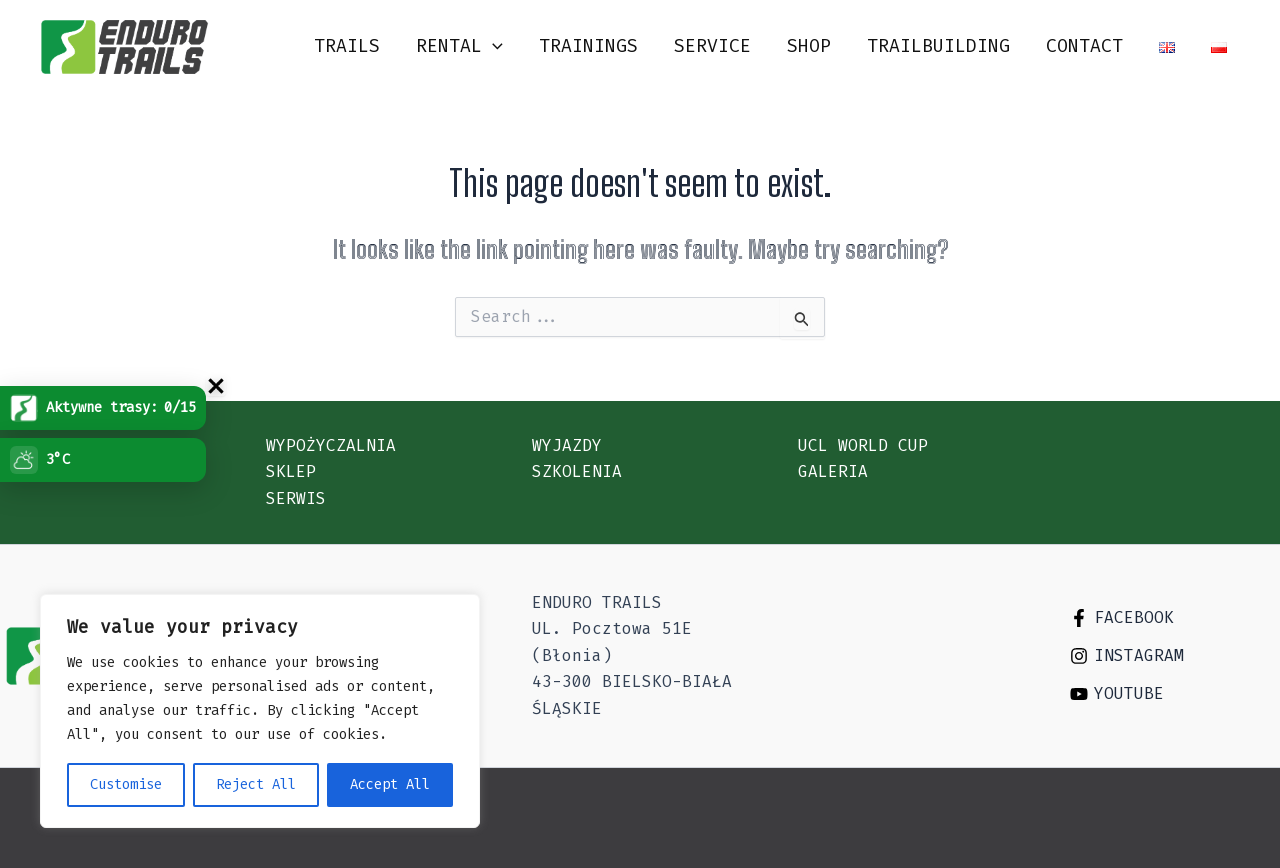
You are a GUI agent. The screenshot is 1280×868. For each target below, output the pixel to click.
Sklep (291, 471)
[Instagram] (1172, 656)
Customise (126, 784)
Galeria (833, 471)
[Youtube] (1172, 694)
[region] (260, 711)
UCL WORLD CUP (863, 445)
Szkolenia (577, 471)
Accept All (390, 784)
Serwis (296, 498)
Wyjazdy (567, 445)
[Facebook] (1172, 618)
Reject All (256, 784)
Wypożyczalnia (331, 445)
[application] (492, 46)
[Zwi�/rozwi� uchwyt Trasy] (216, 386)
